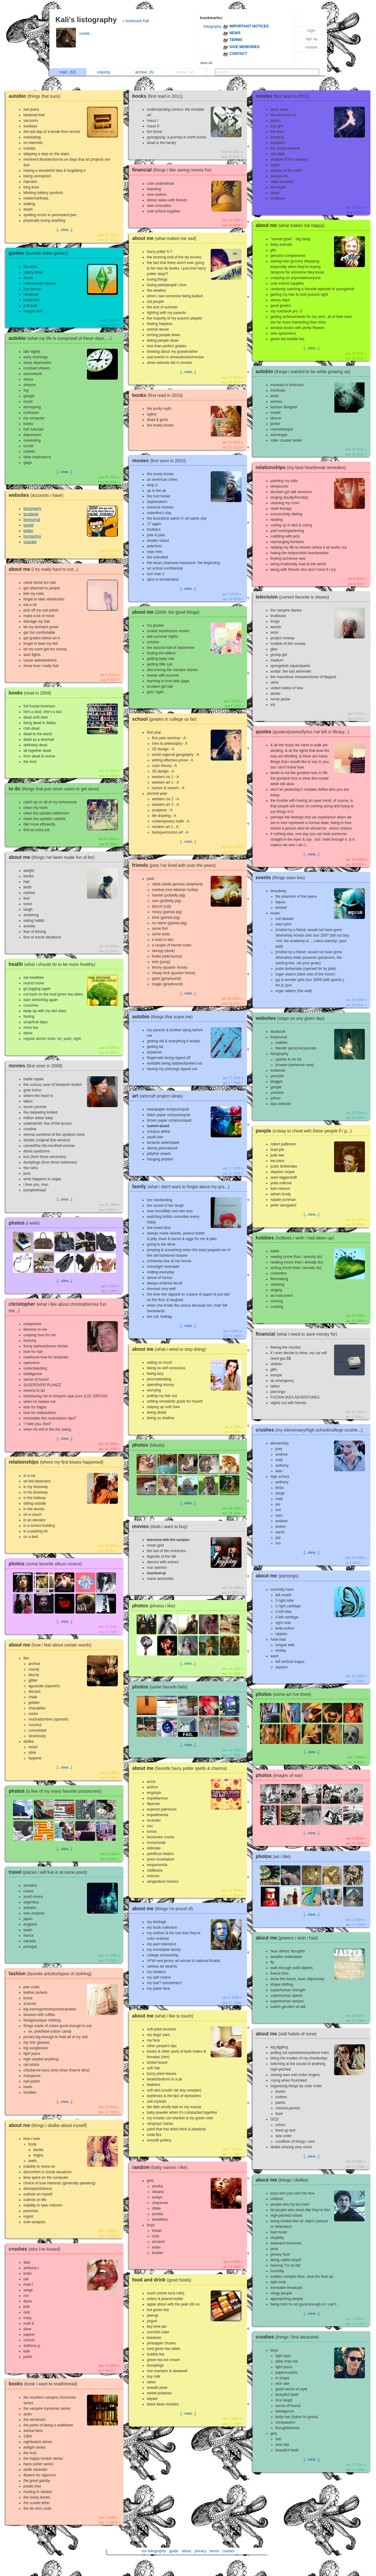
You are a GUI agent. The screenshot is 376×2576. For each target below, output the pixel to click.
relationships (57, 1462)
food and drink (163, 2279)
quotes (304, 731)
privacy (200, 2551)
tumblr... (87, 33)
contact (229, 2551)
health (53, 964)
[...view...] (64, 230)
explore (311, 47)
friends (175, 865)
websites (37, 495)
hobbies (296, 1237)
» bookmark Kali (135, 21)
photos (26, 1223)
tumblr (28, 525)
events (282, 877)
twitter (28, 531)
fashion (52, 1973)
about (186, 2551)
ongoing (105, 72)
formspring (32, 536)
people (305, 1130)
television (294, 597)
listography (212, 26)
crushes (36, 2249)
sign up (311, 39)
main (68, 72)
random (161, 2167)
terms (214, 2551)
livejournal (31, 519)
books (31, 692)
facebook (31, 514)
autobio (36, 96)
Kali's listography (86, 19)
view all (206, 63)
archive (144, 72)
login (311, 30)
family (182, 1186)
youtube (30, 542)
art (159, 1095)
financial (173, 169)
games (40, 253)
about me (45, 569)
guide (173, 2551)
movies (37, 1065)
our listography (154, 2551)
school (166, 719)
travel (49, 1872)
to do (55, 788)
